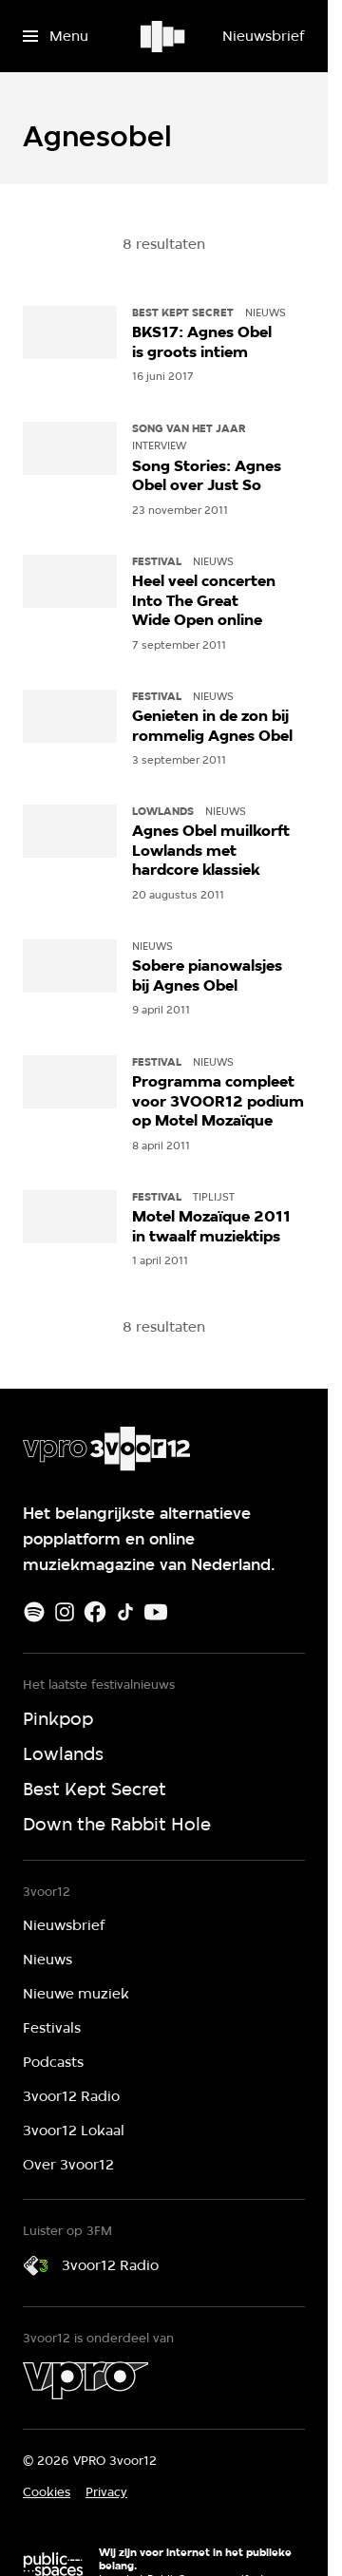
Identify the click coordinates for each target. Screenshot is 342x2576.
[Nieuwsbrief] (263, 36)
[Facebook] (95, 1612)
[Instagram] (64, 1612)
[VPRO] (85, 2380)
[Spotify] (34, 1612)
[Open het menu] (55, 36)
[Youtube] (155, 1612)
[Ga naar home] (164, 36)
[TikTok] (125, 1612)
